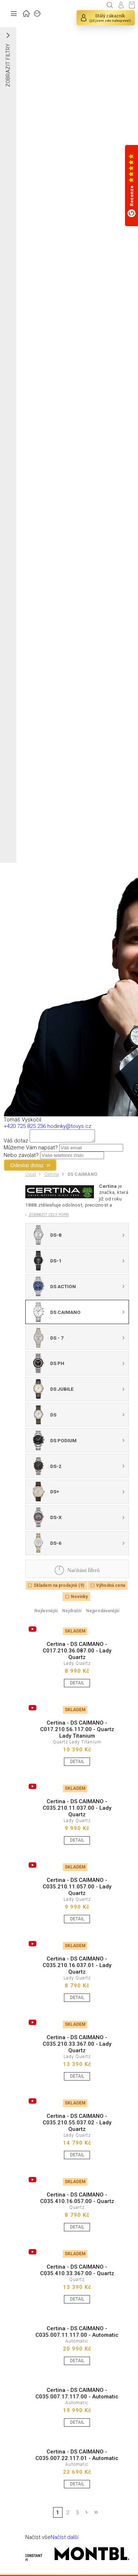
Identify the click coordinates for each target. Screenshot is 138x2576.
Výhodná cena (110, 1587)
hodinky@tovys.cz (69, 1126)
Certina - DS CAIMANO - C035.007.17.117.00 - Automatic (76, 2395)
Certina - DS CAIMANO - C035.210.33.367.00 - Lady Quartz (77, 2046)
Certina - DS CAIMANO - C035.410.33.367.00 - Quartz (77, 2272)
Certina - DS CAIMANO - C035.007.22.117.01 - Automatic (76, 2457)
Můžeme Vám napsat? (31, 1149)
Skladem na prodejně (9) (59, 1587)
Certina (51, 1176)
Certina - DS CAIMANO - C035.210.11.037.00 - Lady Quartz (77, 1810)
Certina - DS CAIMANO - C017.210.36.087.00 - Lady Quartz (77, 1653)
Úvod (30, 1176)
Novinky (79, 1599)
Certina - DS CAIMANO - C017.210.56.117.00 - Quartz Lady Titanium (77, 1731)
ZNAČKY (37, 12)
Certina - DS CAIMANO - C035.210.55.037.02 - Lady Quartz (77, 2125)
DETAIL (77, 1685)
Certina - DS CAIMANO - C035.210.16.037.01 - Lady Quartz (77, 1967)
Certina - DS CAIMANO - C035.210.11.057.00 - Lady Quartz (77, 1889)
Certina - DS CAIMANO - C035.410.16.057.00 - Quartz (77, 2200)
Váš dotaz (16, 1143)
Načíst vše (38, 2539)
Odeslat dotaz (27, 1167)
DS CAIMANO (83, 1176)
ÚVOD (26, 12)
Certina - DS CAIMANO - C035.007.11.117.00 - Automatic (76, 2333)
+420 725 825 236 (25, 1126)
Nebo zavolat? (21, 1157)
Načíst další (64, 2539)
